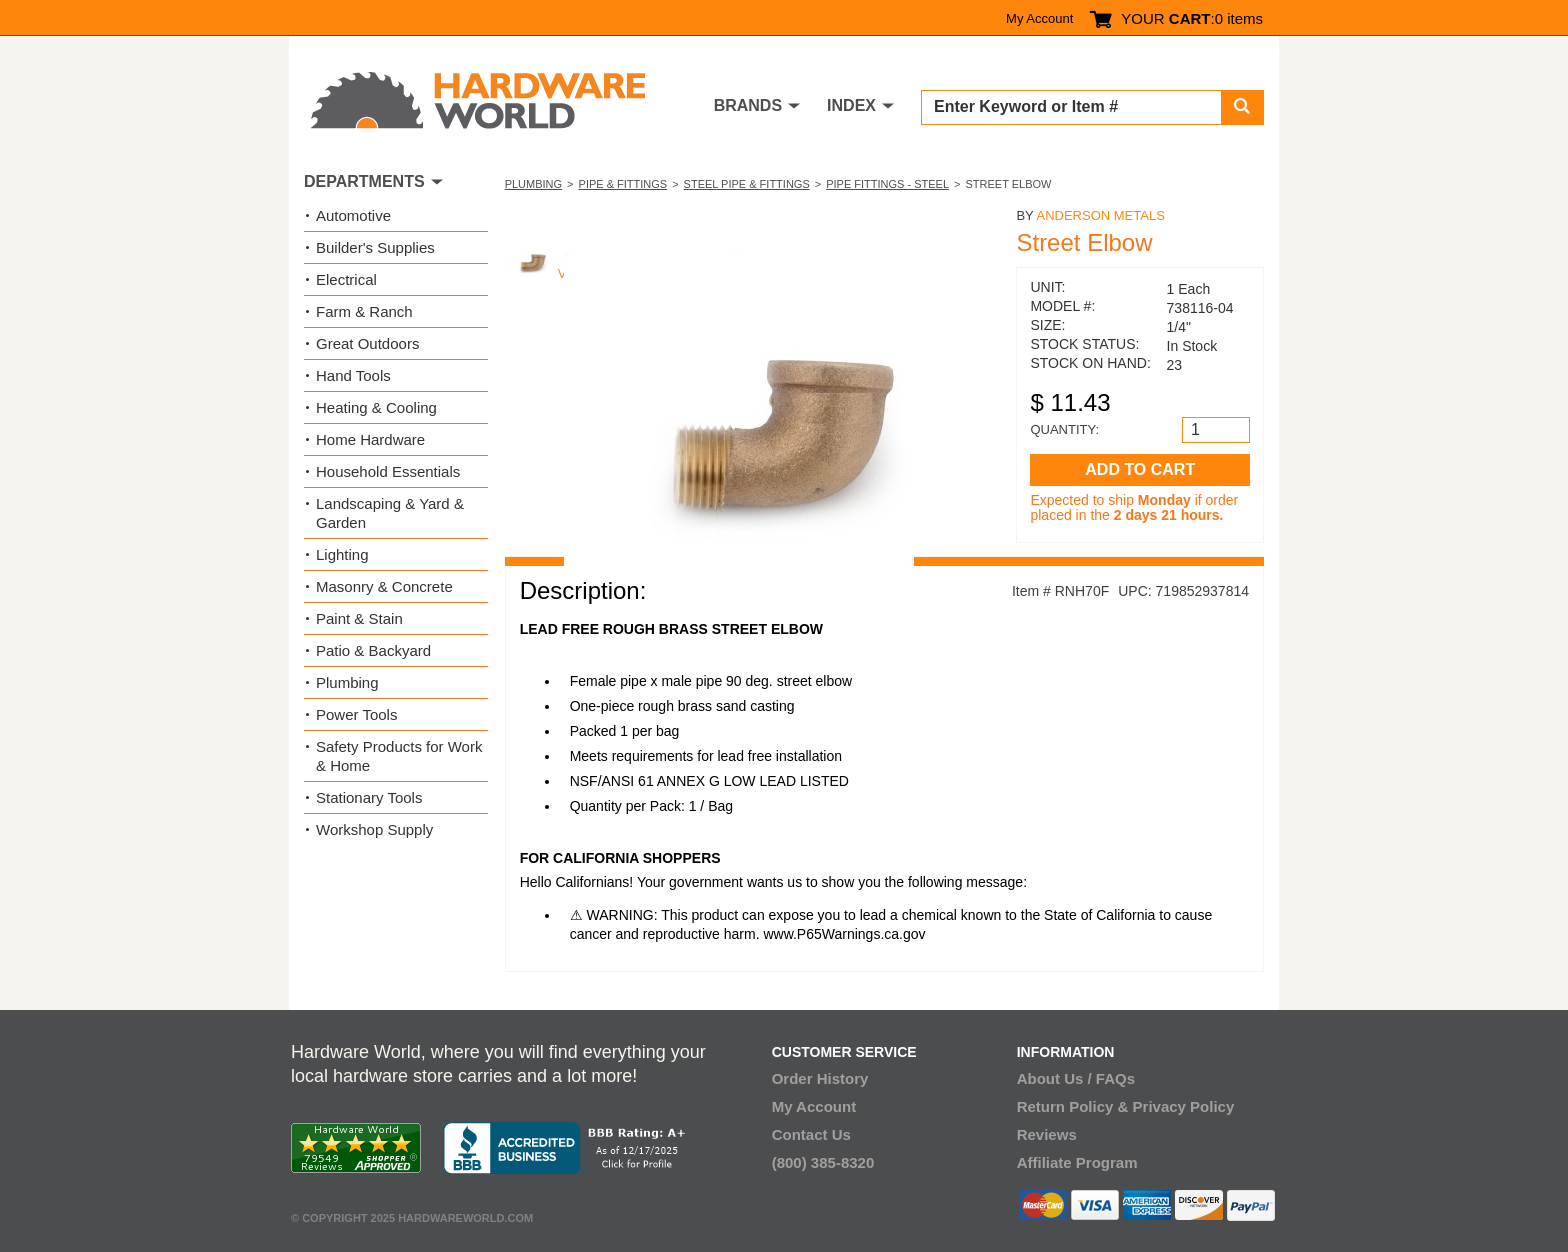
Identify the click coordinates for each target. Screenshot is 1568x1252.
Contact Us (811, 1134)
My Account (1039, 18)
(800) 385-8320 (823, 1162)
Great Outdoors (367, 343)
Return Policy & (1073, 1106)
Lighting (342, 554)
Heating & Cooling (376, 407)
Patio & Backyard (373, 650)
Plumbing (533, 184)
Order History (820, 1078)
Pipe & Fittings (623, 184)
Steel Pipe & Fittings (747, 184)
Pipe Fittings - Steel (887, 184)
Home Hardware (370, 439)
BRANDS (748, 105)
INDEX (851, 105)
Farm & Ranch (364, 311)
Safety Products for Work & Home (399, 756)
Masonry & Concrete (384, 586)
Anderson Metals (1100, 215)
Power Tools (356, 714)
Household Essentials (388, 471)
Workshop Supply (374, 829)
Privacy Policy (1184, 1106)
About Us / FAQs (1076, 1078)
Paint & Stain (359, 618)
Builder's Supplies (375, 247)
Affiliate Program (1077, 1162)
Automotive (353, 215)
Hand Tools (353, 375)
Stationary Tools (369, 797)
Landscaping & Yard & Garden (390, 513)
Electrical (346, 279)
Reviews (1047, 1134)
